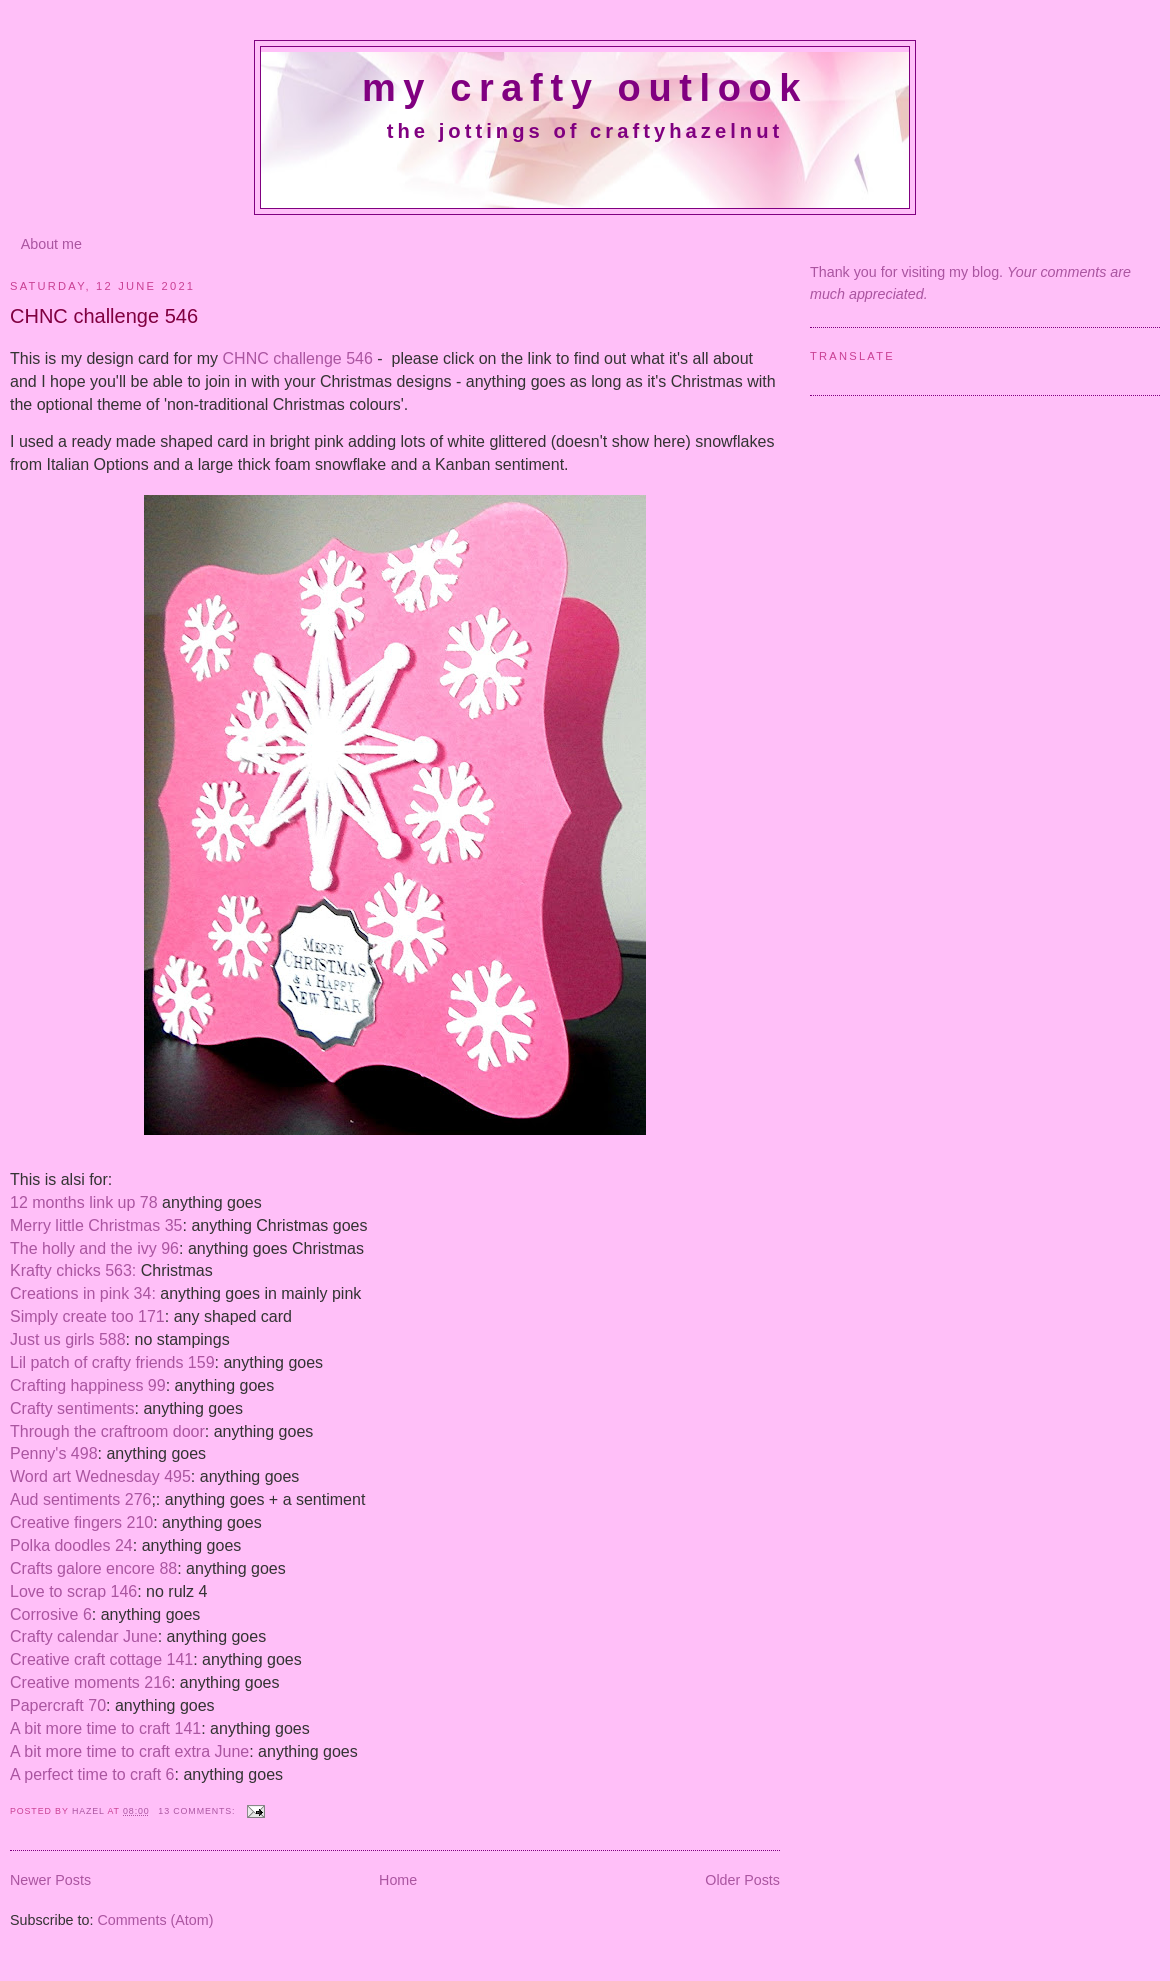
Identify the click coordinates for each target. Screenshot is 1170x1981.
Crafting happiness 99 (88, 1385)
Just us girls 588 (68, 1339)
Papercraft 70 (58, 1705)
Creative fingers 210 (81, 1522)
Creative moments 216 (90, 1682)
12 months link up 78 (86, 1202)
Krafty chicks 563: (73, 1270)
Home (398, 1880)
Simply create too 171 (87, 1316)
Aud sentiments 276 (80, 1499)
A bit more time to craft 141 (105, 1728)
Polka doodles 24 (71, 1545)
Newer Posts (50, 1880)
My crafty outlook (585, 88)
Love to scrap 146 (73, 1591)
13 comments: (198, 1811)
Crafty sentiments (72, 1408)
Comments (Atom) (155, 1920)
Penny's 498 (54, 1453)
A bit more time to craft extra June (129, 1751)
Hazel (90, 1811)
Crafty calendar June (84, 1636)
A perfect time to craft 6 (92, 1774)
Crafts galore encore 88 (93, 1568)
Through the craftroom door (107, 1431)
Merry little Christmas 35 (96, 1225)
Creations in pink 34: (83, 1293)
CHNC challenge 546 (104, 316)
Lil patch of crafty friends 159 (112, 1362)
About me (51, 244)
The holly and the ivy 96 (94, 1248)
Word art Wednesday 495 (100, 1476)
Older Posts (742, 1880)
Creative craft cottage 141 (101, 1659)
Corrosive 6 (51, 1614)
